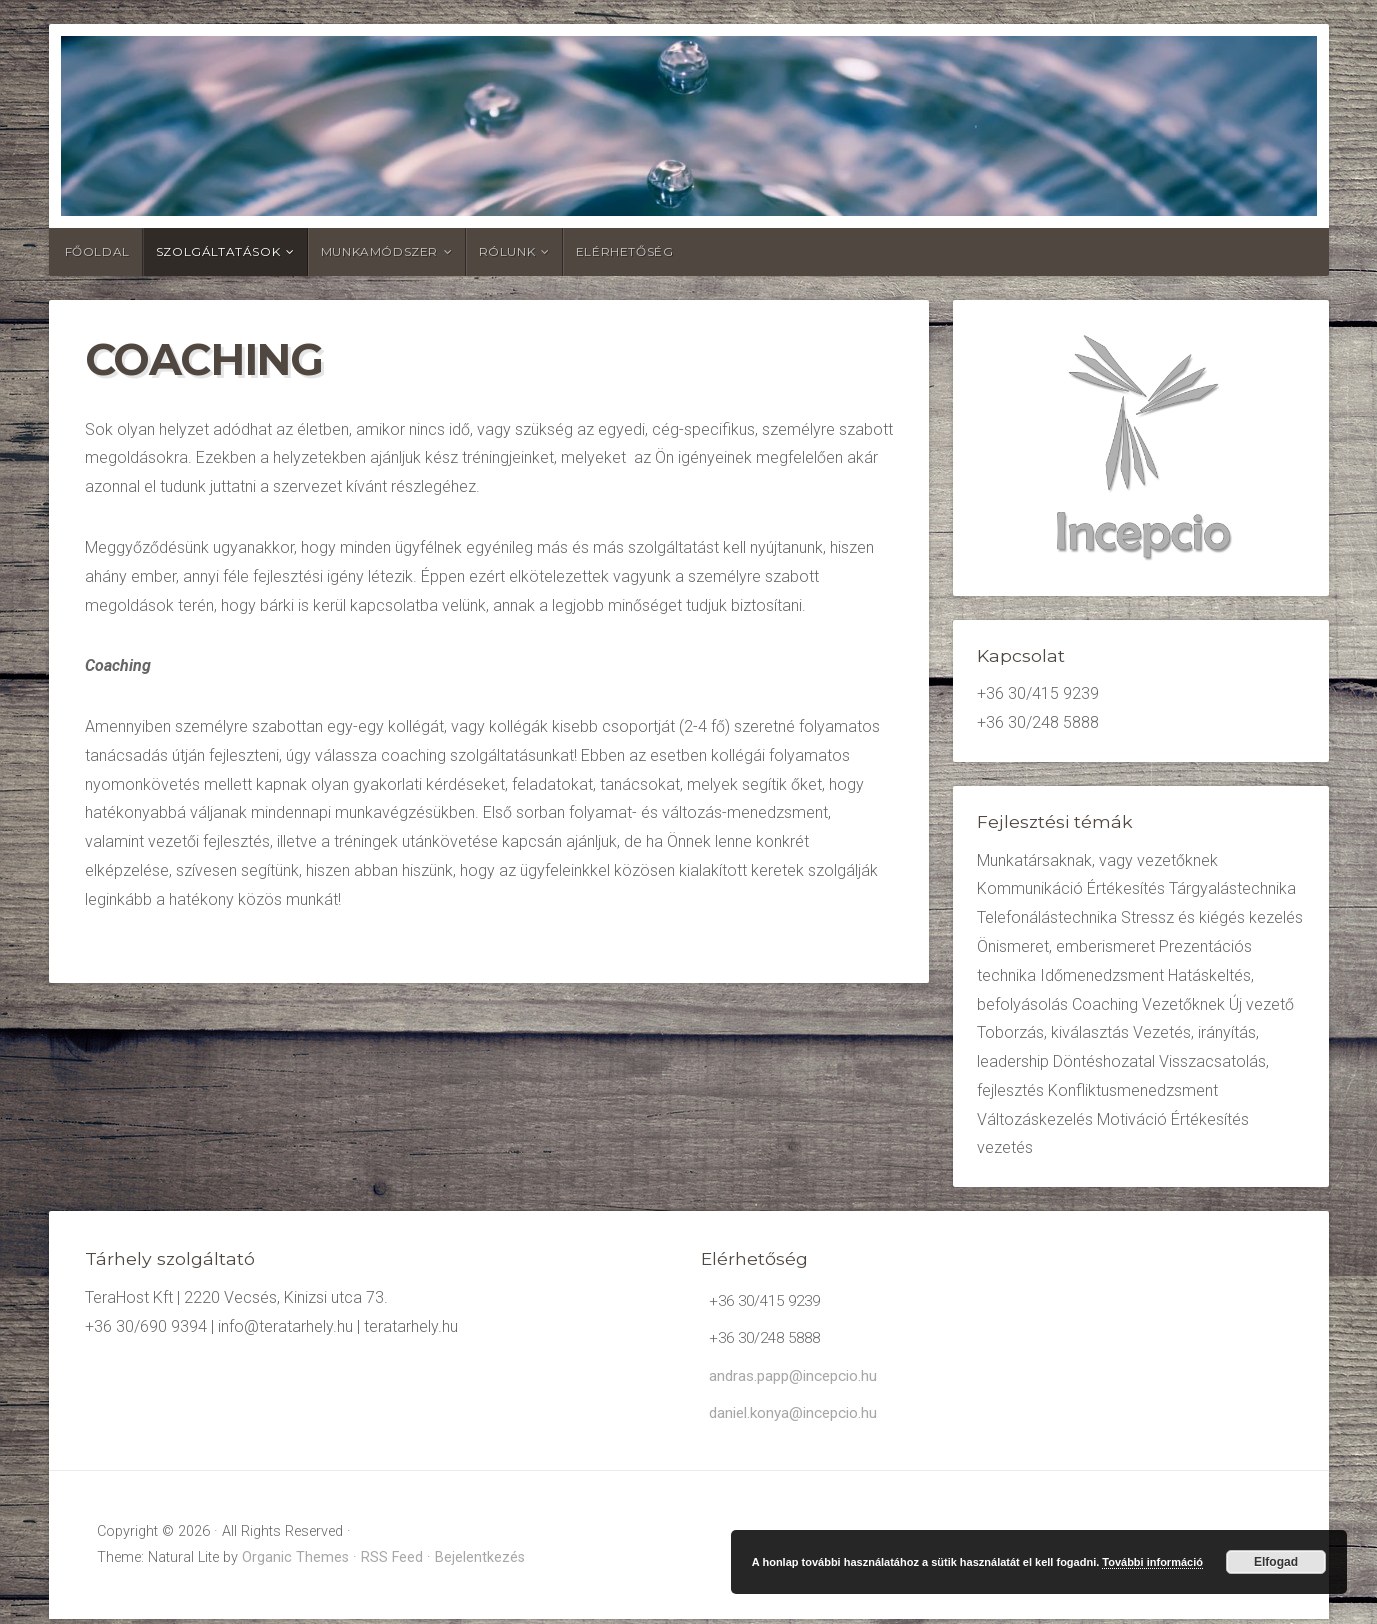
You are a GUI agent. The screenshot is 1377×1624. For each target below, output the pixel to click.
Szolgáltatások (218, 251)
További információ (1152, 1562)
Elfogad (1276, 1562)
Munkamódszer (379, 251)
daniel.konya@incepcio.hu (798, 1417)
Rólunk (507, 251)
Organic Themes (295, 1562)
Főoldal (97, 251)
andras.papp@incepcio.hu (797, 1379)
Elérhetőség (625, 251)
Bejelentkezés (480, 1562)
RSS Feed (392, 1562)
